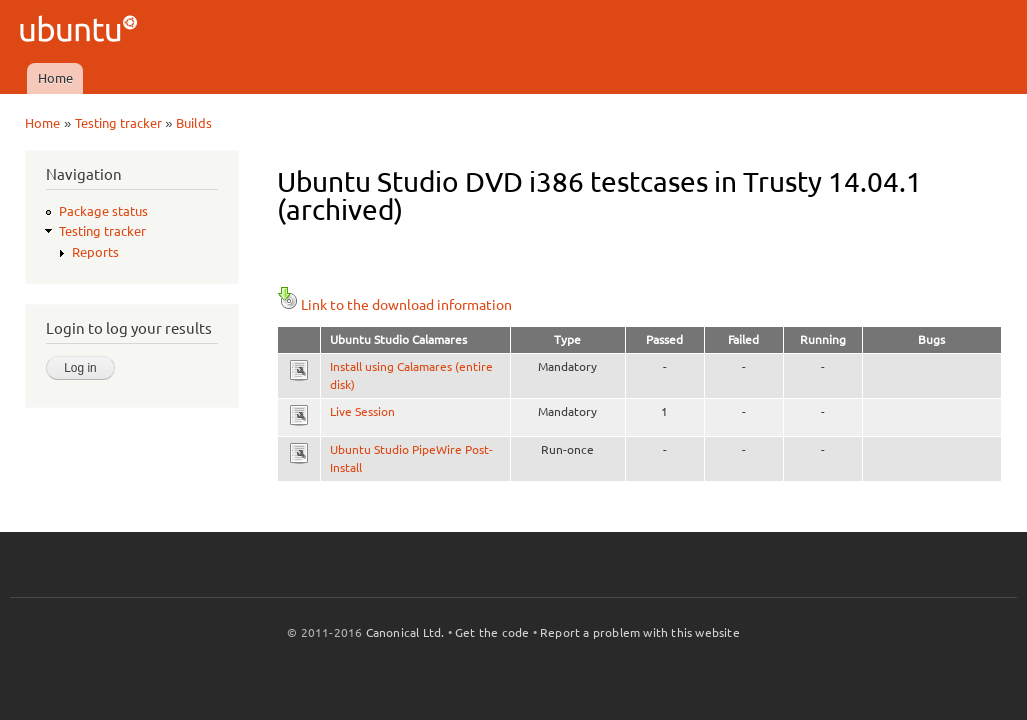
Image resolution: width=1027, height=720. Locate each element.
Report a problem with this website (640, 632)
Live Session (362, 411)
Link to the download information (394, 305)
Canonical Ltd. (405, 632)
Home (55, 78)
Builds (194, 123)
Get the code (492, 632)
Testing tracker (118, 123)
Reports (95, 252)
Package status (103, 211)
